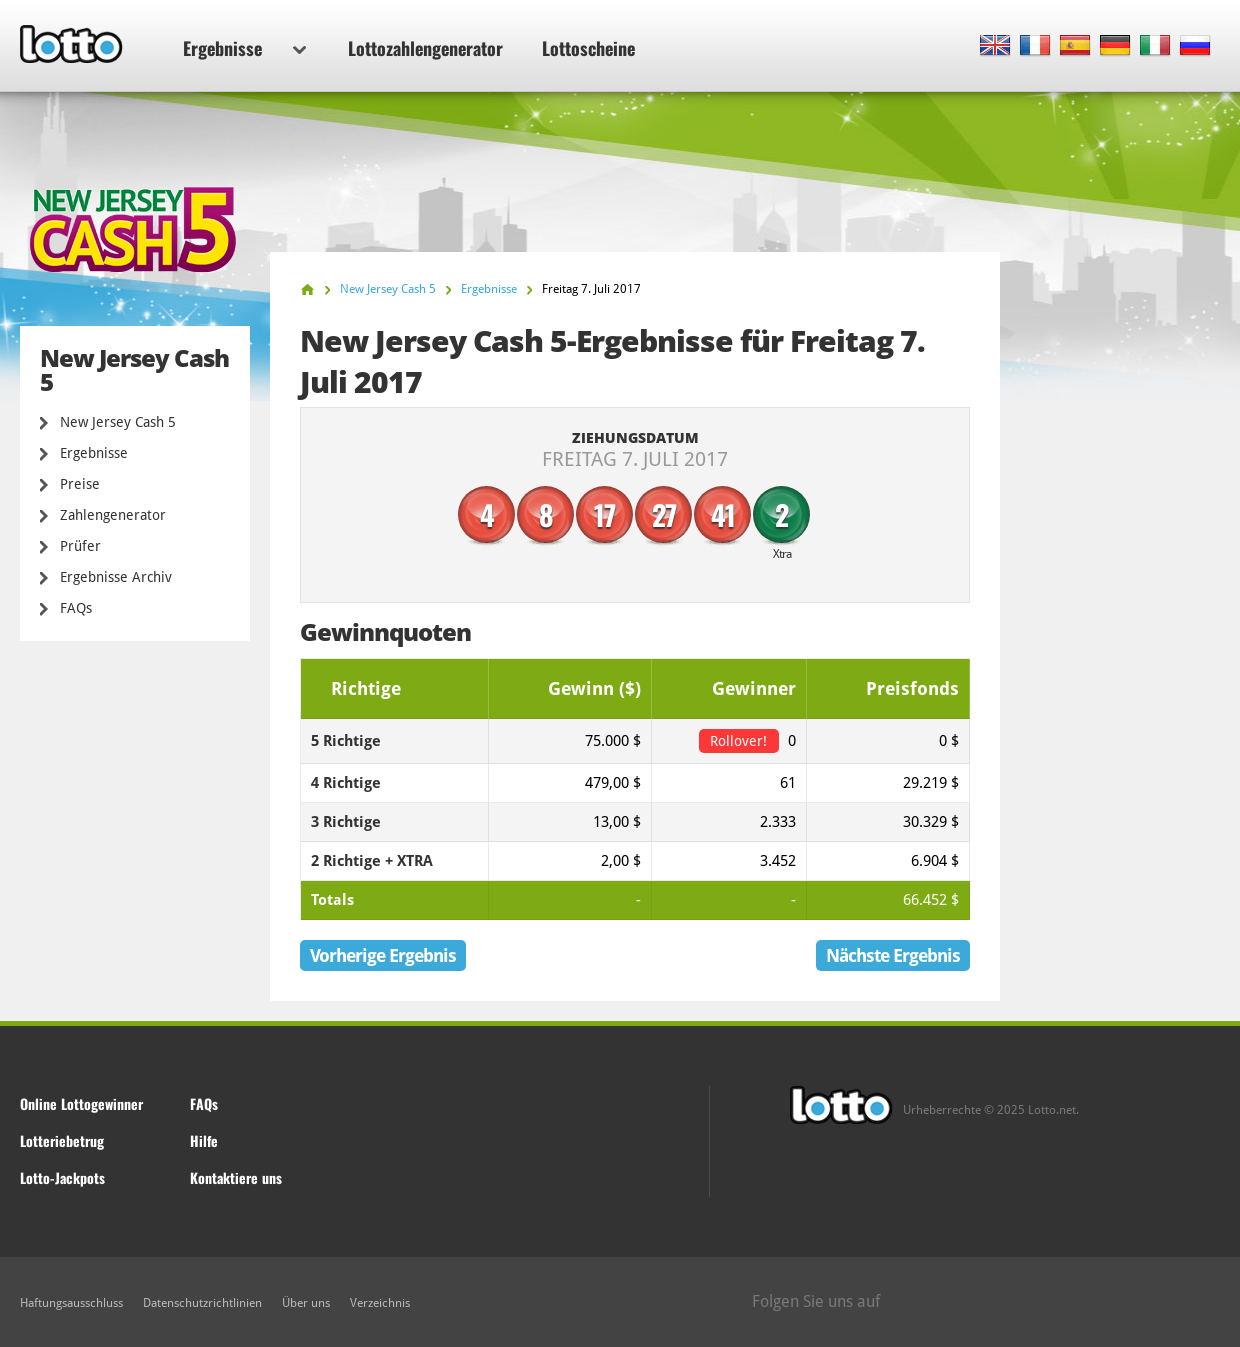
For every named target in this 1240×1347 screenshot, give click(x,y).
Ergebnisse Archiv (116, 577)
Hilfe (204, 1140)
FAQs (76, 608)
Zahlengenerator (113, 515)
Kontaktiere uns (236, 1177)
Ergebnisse (244, 48)
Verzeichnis (380, 1303)
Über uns (306, 1303)
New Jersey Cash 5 (118, 422)
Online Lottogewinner (81, 1103)
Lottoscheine (588, 48)
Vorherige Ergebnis (383, 955)
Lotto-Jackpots (62, 1177)
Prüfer (80, 546)
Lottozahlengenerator (425, 48)
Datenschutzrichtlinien (202, 1303)
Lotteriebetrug (62, 1140)
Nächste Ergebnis (893, 955)
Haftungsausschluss (71, 1303)
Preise (80, 484)
